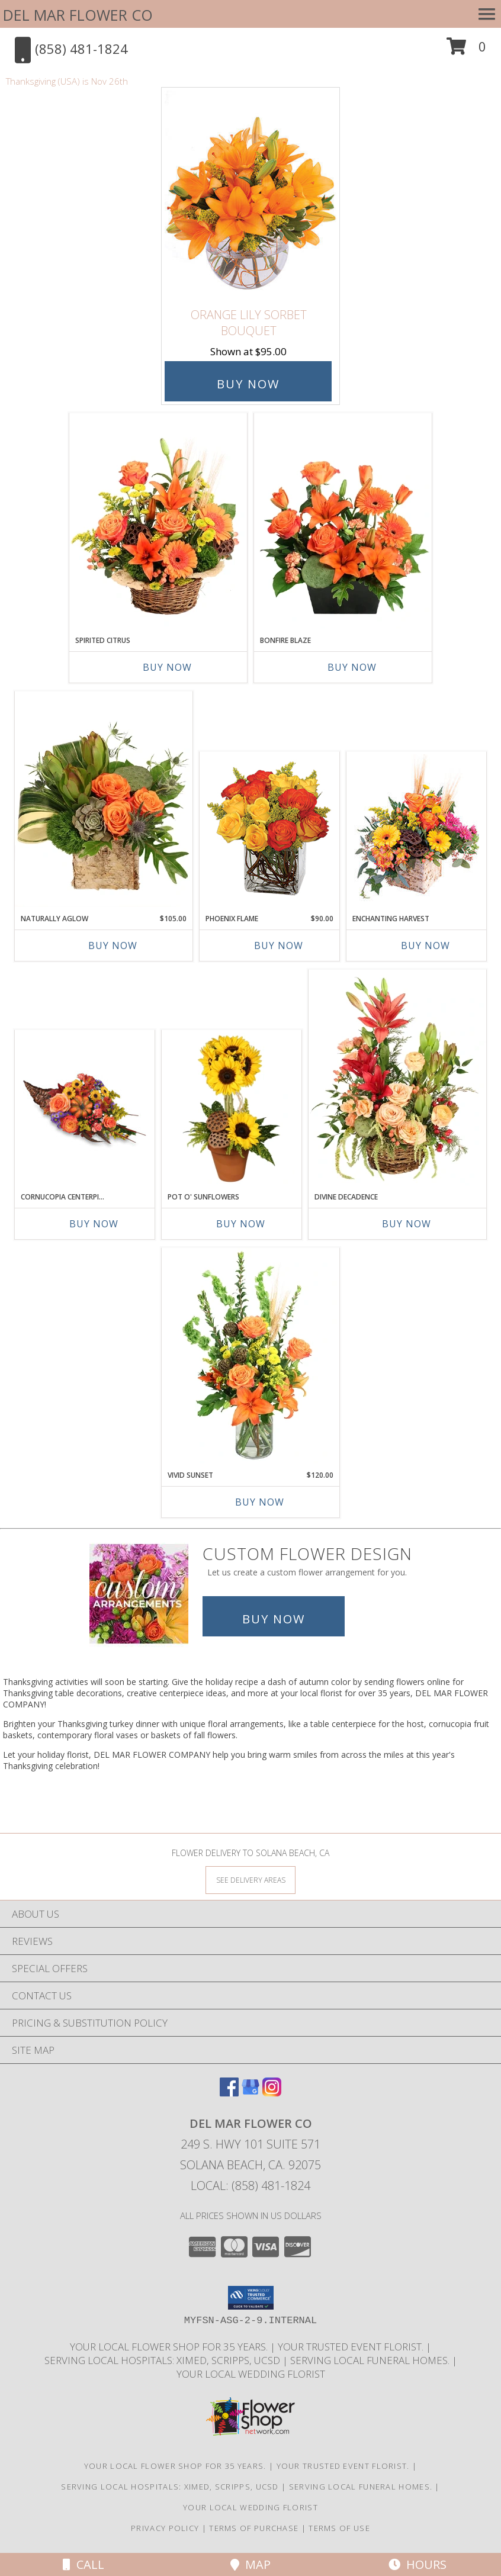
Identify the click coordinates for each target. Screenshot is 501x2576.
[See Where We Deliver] (250, 1879)
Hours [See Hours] (417, 2564)
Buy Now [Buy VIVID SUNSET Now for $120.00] (259, 1502)
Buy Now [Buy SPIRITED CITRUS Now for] (167, 667)
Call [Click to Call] (83, 2564)
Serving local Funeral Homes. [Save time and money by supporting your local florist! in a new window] (371, 2360)
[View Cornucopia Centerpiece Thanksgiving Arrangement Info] (85, 1108)
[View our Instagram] (271, 2092)
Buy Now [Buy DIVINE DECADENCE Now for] (406, 1223)
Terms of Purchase (253, 2528)
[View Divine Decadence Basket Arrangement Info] (397, 1077)
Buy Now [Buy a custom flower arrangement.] (273, 1619)
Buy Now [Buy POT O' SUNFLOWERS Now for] (240, 1223)
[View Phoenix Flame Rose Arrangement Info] (269, 830)
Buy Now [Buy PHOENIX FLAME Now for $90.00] (278, 945)
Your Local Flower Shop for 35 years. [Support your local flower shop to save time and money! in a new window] (170, 2346)
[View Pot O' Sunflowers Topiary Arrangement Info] (231, 1108)
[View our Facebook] (229, 2092)
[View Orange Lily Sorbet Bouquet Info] (250, 195)
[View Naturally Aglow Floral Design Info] (103, 799)
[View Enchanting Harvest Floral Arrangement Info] (416, 830)
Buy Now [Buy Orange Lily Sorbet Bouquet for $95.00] (248, 384)
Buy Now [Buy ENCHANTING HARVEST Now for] (425, 945)
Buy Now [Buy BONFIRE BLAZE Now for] (352, 667)
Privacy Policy (165, 2528)
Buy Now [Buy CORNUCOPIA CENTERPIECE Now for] (93, 1223)
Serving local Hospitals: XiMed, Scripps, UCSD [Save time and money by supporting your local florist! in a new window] (163, 2360)
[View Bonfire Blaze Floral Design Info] (343, 521)
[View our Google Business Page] (250, 2092)
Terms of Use (339, 2528)
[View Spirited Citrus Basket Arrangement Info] (158, 521)
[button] (466, 50)
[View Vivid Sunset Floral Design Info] (250, 1356)
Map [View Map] (250, 2564)
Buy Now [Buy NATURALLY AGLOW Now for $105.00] (112, 945)
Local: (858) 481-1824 (250, 2186)
